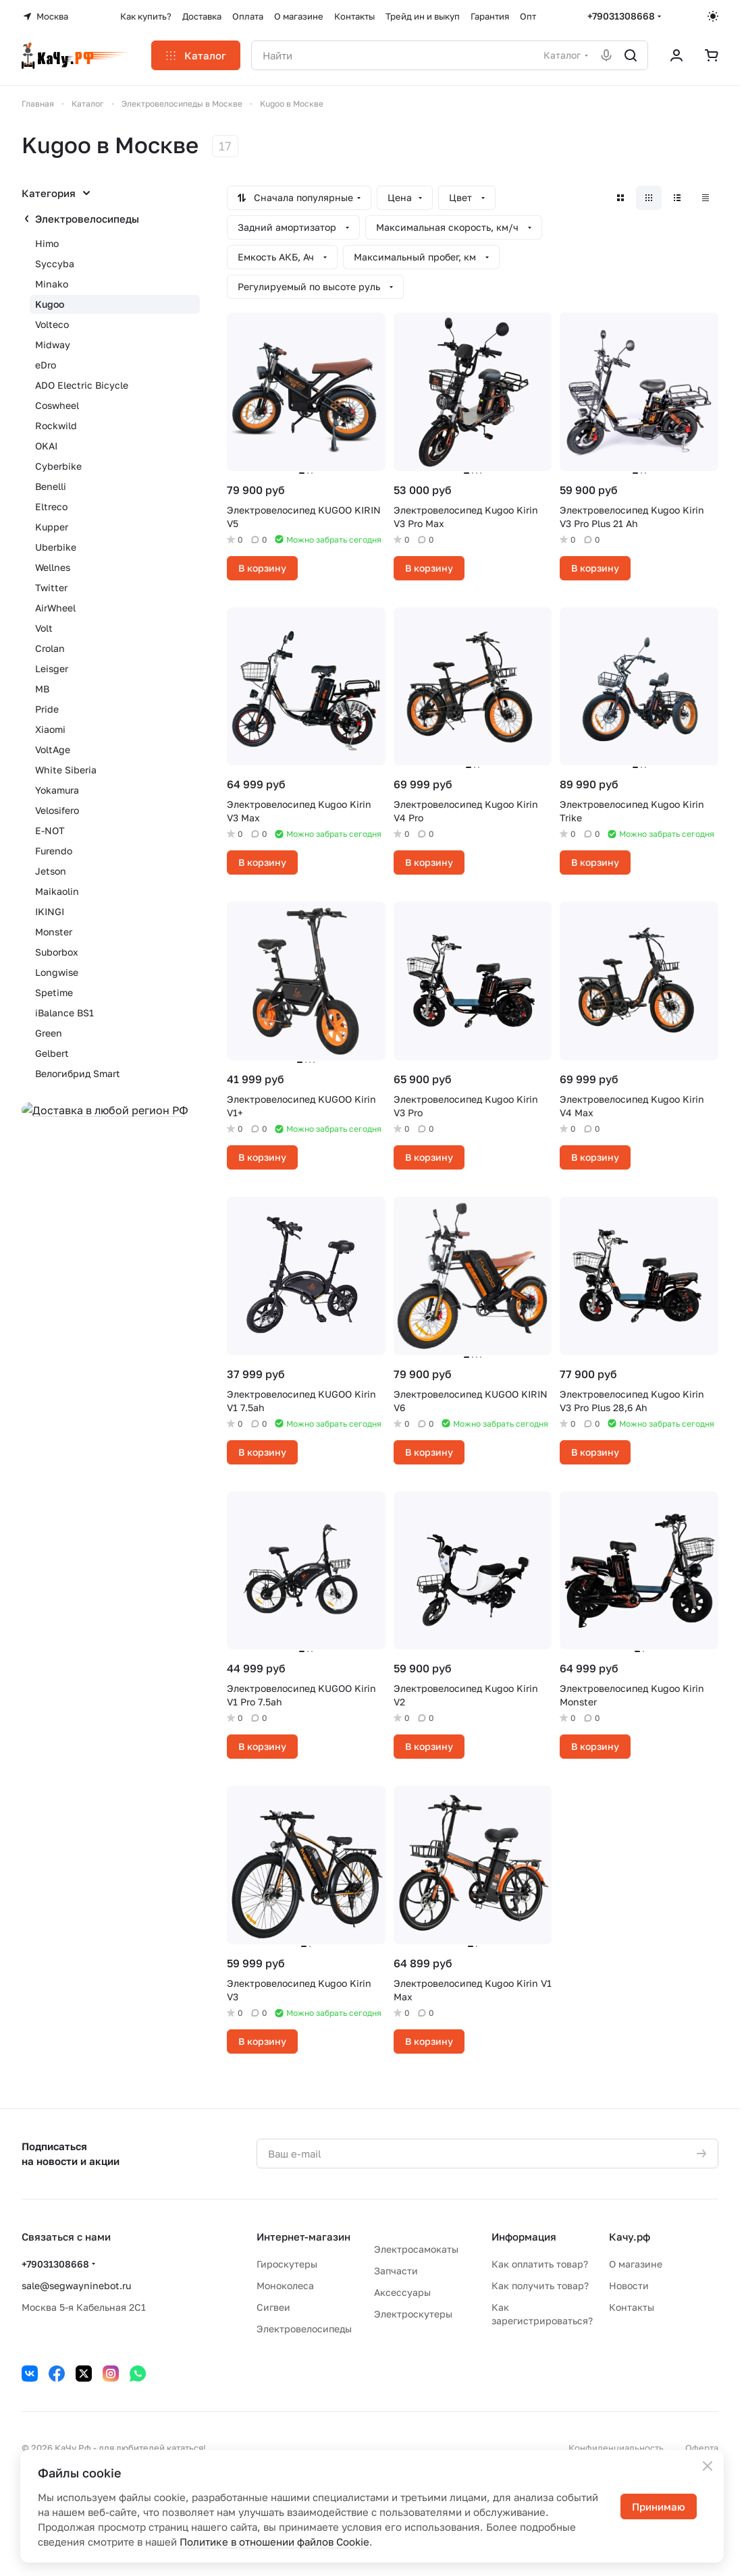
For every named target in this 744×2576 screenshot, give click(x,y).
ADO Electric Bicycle (81, 385)
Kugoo (49, 304)
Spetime (54, 992)
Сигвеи (273, 2307)
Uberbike (55, 547)
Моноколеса (285, 2285)
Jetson (50, 871)
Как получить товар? (540, 2285)
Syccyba (54, 263)
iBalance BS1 (64, 1012)
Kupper (51, 526)
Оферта (701, 2447)
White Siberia (66, 769)
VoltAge (52, 749)
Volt (44, 628)
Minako (51, 284)
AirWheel (55, 607)
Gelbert (52, 1053)
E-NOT (50, 830)
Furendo (53, 850)
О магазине (635, 2264)
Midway (52, 344)
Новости (629, 2285)
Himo (47, 243)
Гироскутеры (287, 2264)
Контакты (631, 2307)
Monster (53, 931)
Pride (47, 709)
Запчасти (396, 2270)
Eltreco (51, 506)
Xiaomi (50, 729)
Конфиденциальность (616, 2447)
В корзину (262, 568)
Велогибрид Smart (77, 1073)
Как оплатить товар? (539, 2264)
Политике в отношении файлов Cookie (274, 2542)
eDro (45, 365)
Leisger (51, 668)
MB (42, 688)
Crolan (50, 648)
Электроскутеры (413, 2314)
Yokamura (57, 790)
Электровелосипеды (87, 219)
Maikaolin (57, 891)
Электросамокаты (416, 2249)
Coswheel (57, 405)
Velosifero (57, 810)
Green (48, 1033)
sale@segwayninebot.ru (76, 2285)
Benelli (50, 486)
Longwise (56, 972)
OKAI (46, 445)
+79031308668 (621, 16)
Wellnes (52, 567)
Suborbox (56, 952)
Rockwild (56, 425)
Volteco (52, 324)
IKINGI (49, 911)
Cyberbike (58, 466)
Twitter (51, 587)
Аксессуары (402, 2292)
